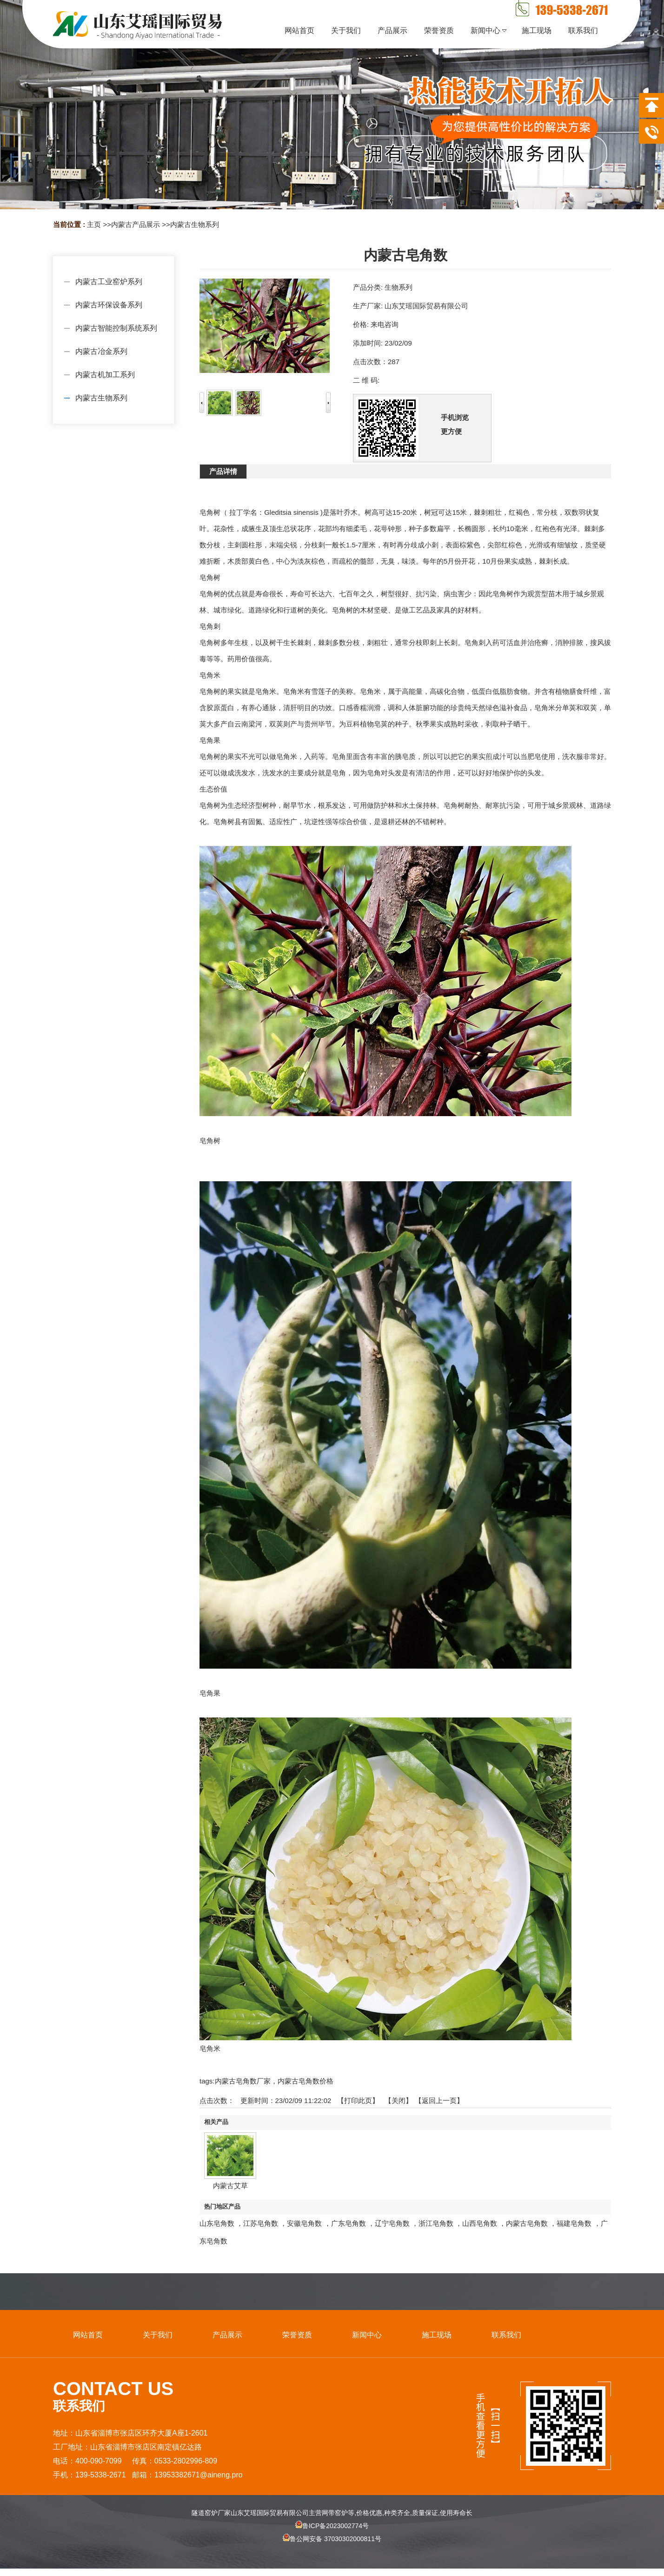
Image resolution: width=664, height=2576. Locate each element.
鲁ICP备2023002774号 (332, 2525)
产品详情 (223, 471)
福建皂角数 (574, 2223)
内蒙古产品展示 (135, 224)
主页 (94, 224)
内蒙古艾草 (230, 2186)
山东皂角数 (216, 2223)
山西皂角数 (479, 2223)
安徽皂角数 (304, 2223)
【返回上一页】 (439, 2100)
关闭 (398, 2100)
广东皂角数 (348, 2223)
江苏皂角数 (260, 2223)
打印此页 (358, 2100)
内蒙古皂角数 (527, 2223)
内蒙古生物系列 (194, 224)
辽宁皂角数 (392, 2223)
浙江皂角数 (435, 2223)
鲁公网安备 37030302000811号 (332, 2546)
